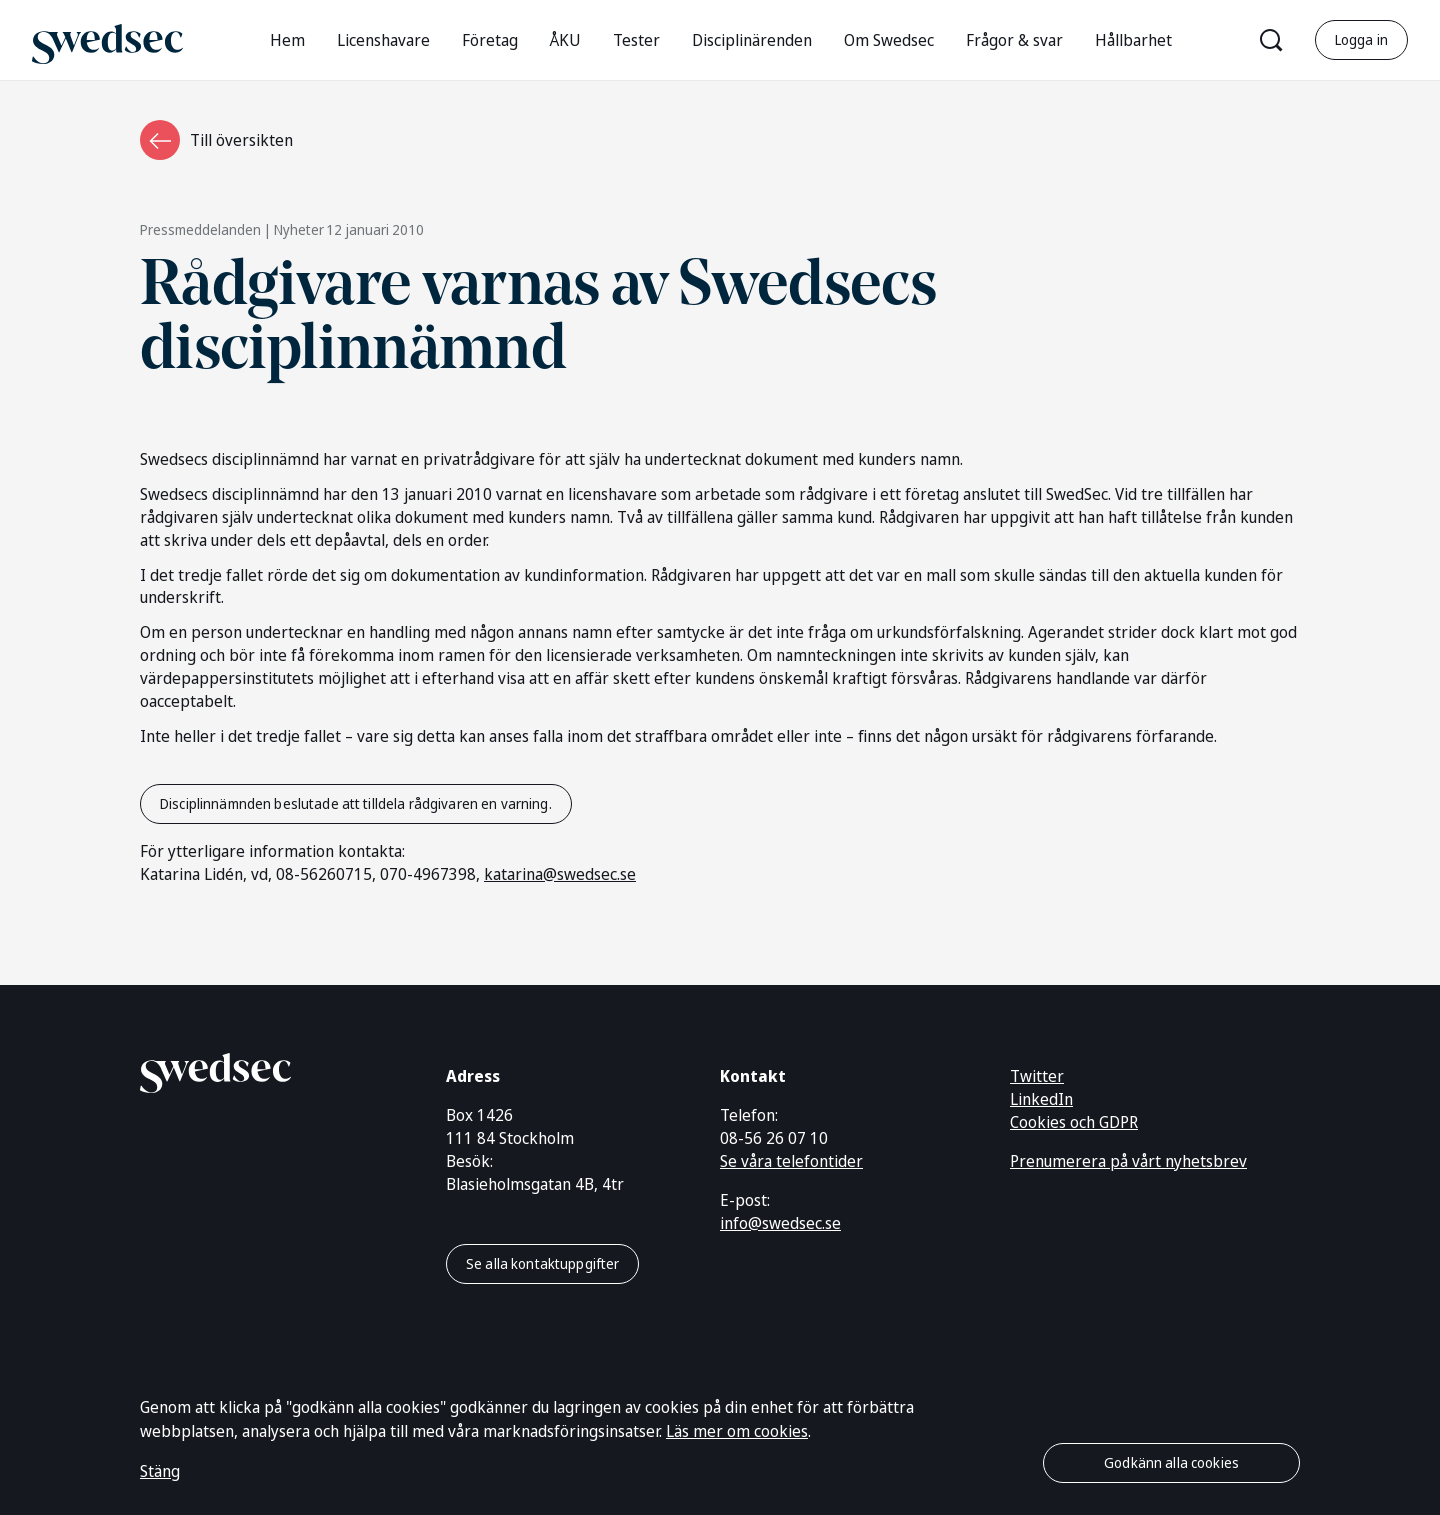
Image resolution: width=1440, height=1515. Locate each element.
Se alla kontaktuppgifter (542, 1263)
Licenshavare (383, 40)
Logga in (1361, 39)
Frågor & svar (1014, 40)
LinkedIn (1041, 1099)
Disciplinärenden (752, 40)
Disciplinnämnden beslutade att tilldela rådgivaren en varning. (356, 803)
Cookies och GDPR (1074, 1122)
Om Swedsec (889, 40)
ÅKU (565, 40)
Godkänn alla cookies (1171, 1462)
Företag (490, 40)
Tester (636, 40)
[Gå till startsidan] (107, 39)
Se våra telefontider (791, 1161)
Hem (287, 40)
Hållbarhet (1133, 40)
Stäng (160, 1471)
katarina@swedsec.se (560, 874)
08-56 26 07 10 (774, 1138)
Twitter (1037, 1076)
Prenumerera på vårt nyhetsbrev (1128, 1161)
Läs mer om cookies (737, 1431)
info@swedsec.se (780, 1223)
